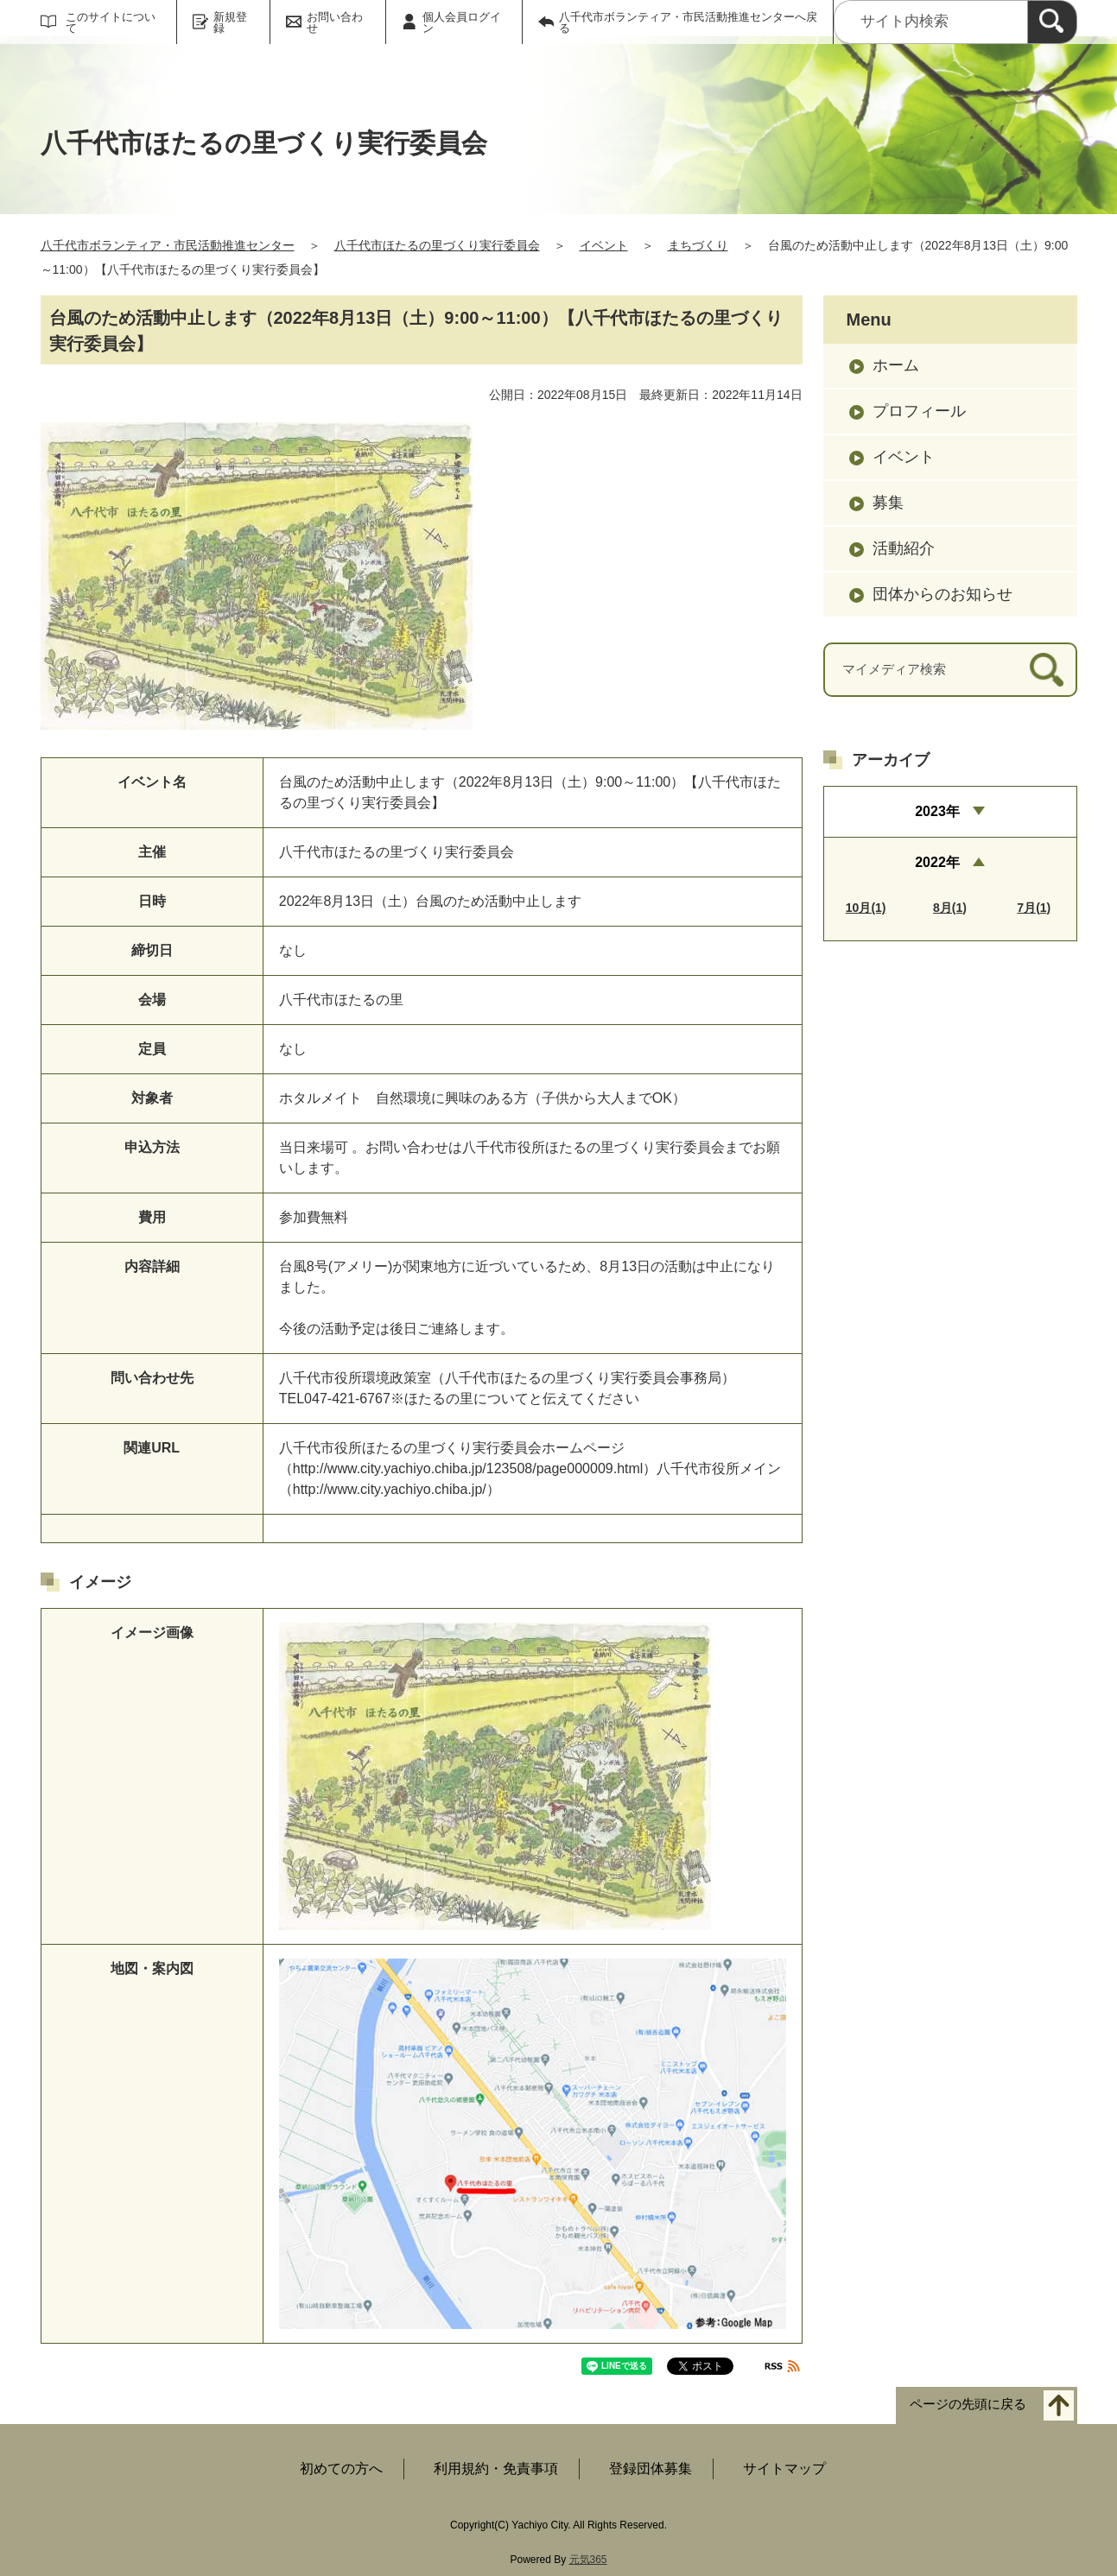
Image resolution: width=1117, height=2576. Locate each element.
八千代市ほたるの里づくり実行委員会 (437, 245)
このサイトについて (110, 22)
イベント (604, 245)
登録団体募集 (650, 2468)
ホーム (896, 365)
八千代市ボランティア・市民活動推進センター (168, 245)
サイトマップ (784, 2468)
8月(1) (950, 908)
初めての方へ (341, 2468)
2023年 (937, 811)
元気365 (588, 2560)
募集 (888, 502)
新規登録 (230, 22)
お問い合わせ (335, 22)
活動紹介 (904, 548)
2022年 (937, 862)
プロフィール (919, 411)
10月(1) (866, 908)
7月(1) (1033, 908)
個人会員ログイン (461, 22)
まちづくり (698, 245)
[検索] (1052, 22)
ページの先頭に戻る (968, 2404)
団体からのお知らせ (942, 594)
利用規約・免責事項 (496, 2468)
